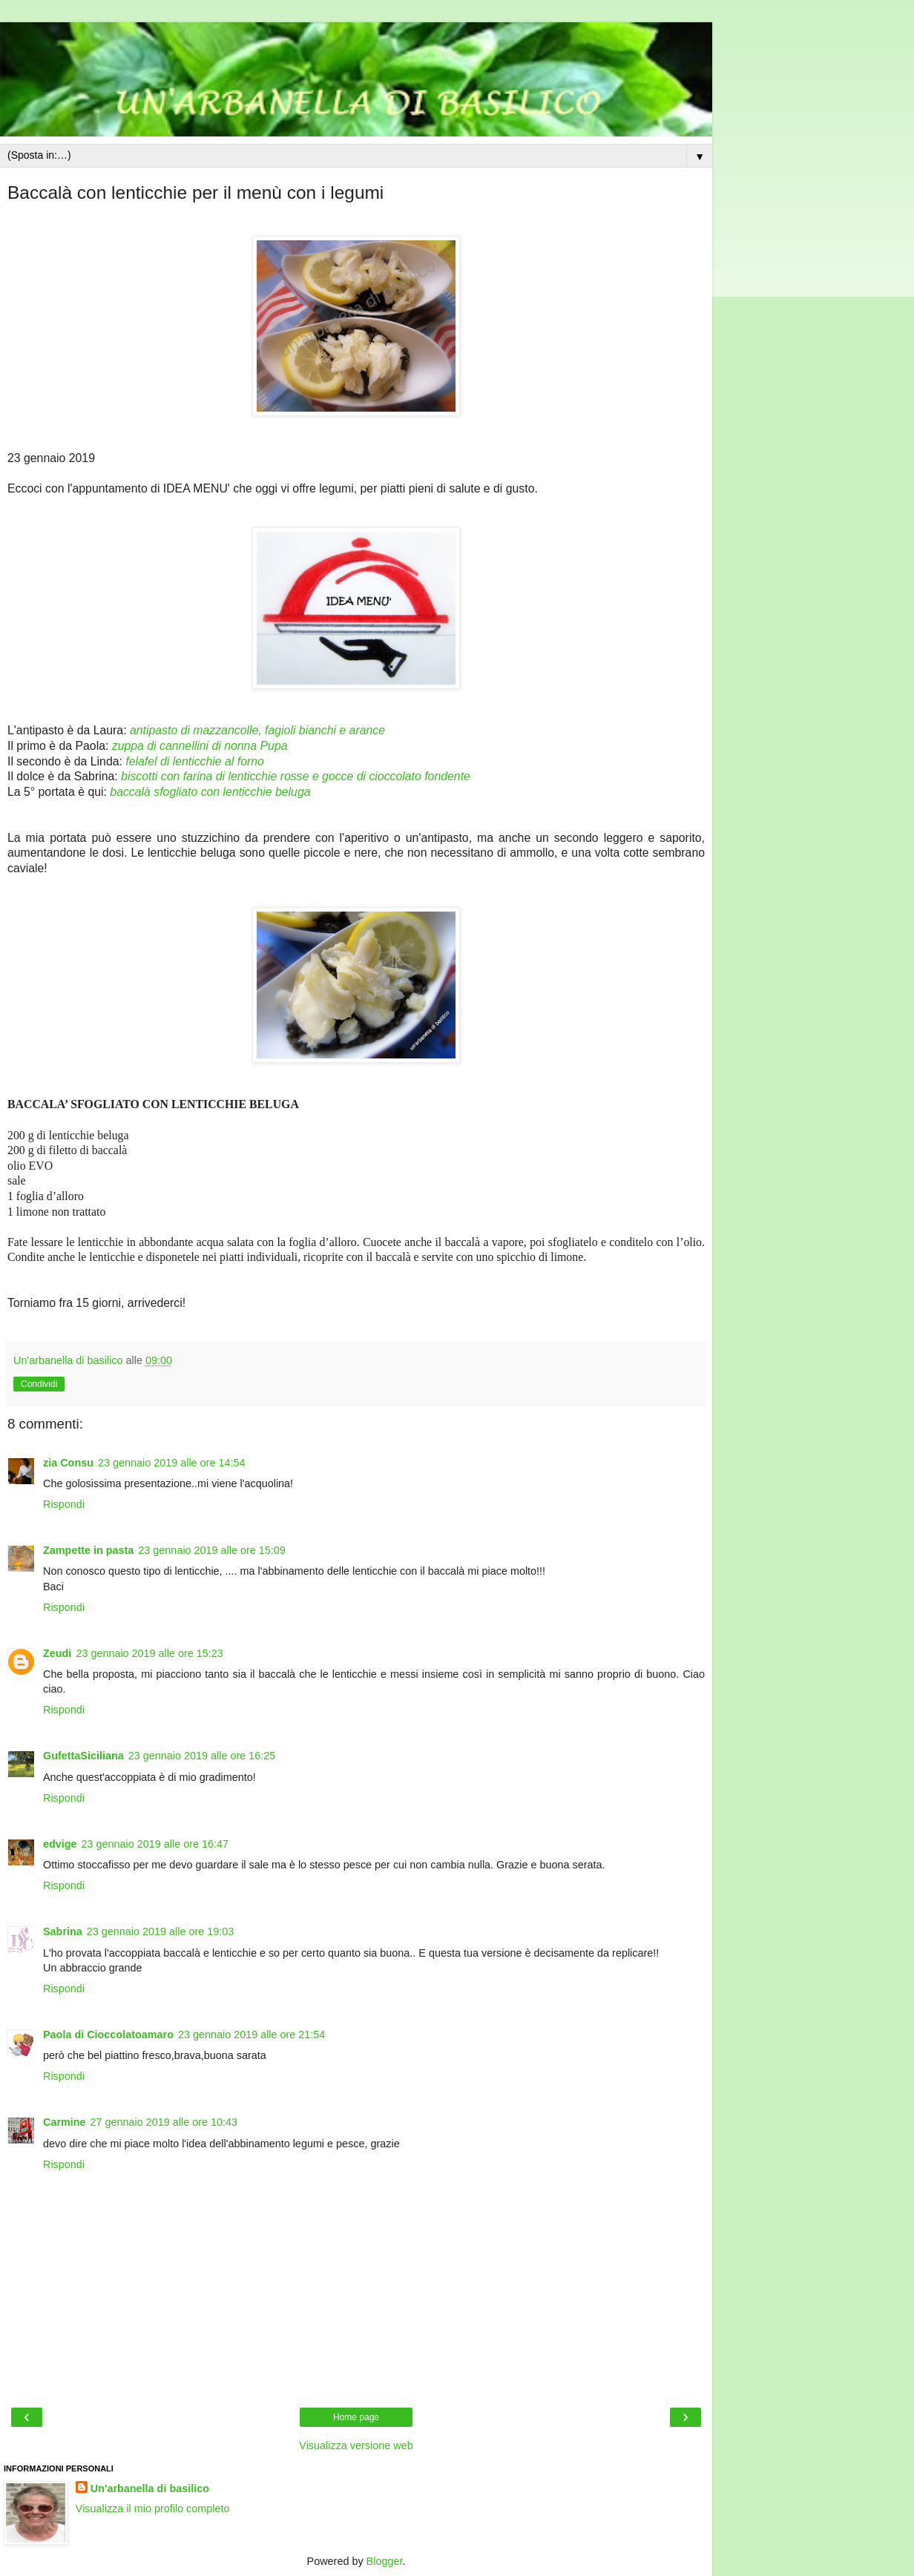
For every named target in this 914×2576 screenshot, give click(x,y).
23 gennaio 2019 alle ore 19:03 (160, 1931)
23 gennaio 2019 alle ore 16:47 (155, 1844)
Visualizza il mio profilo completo (153, 2508)
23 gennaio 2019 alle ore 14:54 (171, 1463)
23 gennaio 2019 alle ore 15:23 (149, 1653)
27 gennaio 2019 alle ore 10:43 (164, 2122)
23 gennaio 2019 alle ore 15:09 (211, 1550)
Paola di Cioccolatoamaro (108, 2034)
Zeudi (57, 1653)
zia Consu (68, 1463)
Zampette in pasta (88, 1550)
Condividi (39, 1384)
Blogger (384, 2561)
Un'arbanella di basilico (150, 2488)
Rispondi (64, 1504)
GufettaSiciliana (83, 1756)
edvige (60, 1844)
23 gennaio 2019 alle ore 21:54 (251, 2034)
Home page (356, 2417)
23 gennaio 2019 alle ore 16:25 (201, 1756)
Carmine (64, 2122)
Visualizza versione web (355, 2445)
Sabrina (62, 1931)
